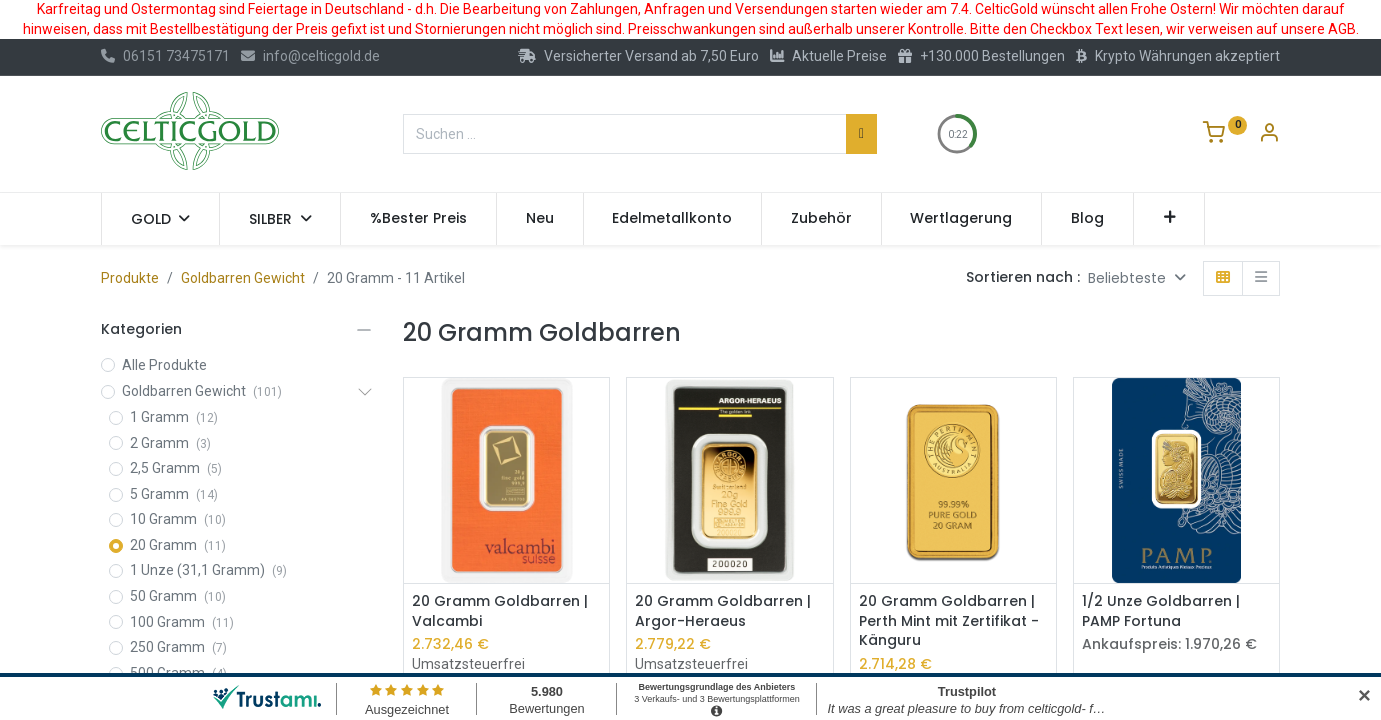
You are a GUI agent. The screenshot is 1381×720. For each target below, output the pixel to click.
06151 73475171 (165, 56)
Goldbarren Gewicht (243, 278)
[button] (1169, 219)
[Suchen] (861, 134)
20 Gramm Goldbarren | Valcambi (500, 611)
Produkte (130, 278)
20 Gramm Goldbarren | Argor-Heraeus (723, 611)
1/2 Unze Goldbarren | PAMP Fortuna (1161, 611)
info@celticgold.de (310, 56)
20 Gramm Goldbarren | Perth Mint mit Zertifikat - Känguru (949, 621)
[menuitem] (418, 219)
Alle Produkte (164, 365)
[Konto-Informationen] (1269, 135)
